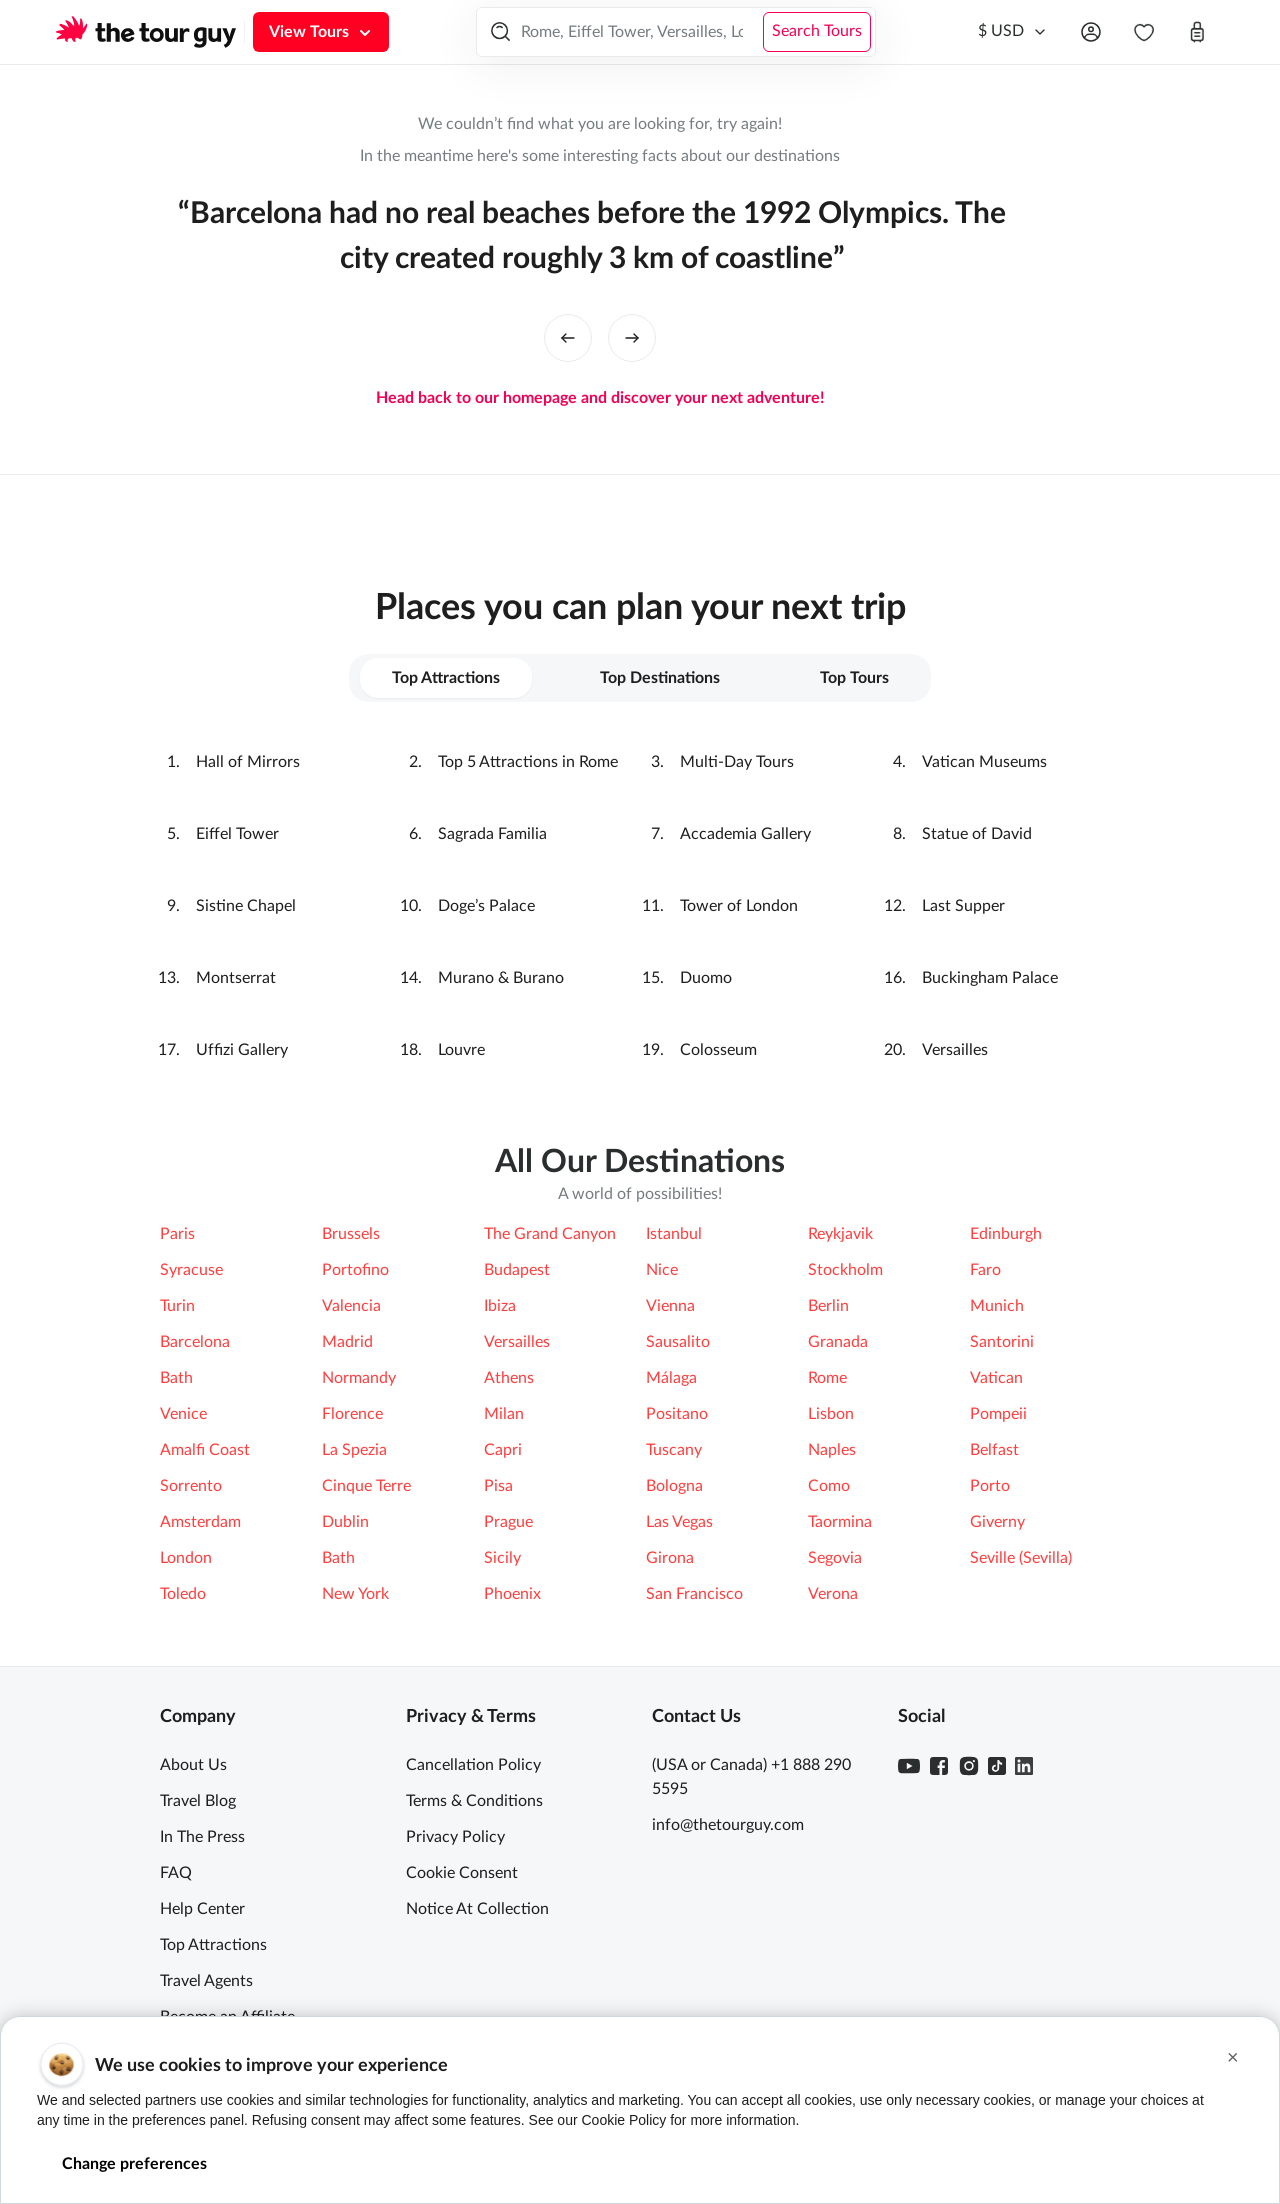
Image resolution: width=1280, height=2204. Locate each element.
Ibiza (500, 1306)
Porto (990, 1486)
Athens (509, 1378)
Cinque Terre (366, 1486)
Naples (832, 1450)
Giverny (997, 1522)
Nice (662, 1270)
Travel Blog (198, 1801)
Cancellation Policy (473, 1765)
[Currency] (1013, 32)
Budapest (517, 1270)
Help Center (202, 1909)
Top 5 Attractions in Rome (528, 762)
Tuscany (674, 1450)
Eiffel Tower (237, 834)
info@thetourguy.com (728, 1825)
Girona (670, 1558)
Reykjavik (840, 1234)
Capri (503, 1450)
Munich (997, 1306)
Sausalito (678, 1342)
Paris (177, 1234)
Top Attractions (213, 1945)
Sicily (502, 1558)
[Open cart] (1197, 32)
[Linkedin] (1024, 1766)
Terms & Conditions (474, 1801)
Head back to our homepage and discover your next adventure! (600, 398)
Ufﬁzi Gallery (242, 1050)
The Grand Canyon (550, 1234)
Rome (827, 1378)
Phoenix (512, 1594)
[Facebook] (939, 1766)
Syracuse (191, 1270)
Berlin (828, 1306)
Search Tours (817, 31)
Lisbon (831, 1414)
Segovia (835, 1558)
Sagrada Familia (492, 834)
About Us (193, 1765)
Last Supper (963, 906)
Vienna (670, 1306)
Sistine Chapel (246, 906)
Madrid (347, 1342)
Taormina (840, 1522)
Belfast (994, 1450)
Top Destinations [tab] (660, 678)
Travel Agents (206, 1981)
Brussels (351, 1234)
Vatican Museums (984, 762)
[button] (1233, 2057)
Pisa (498, 1486)
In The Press (202, 1837)
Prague (508, 1522)
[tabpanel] (640, 906)
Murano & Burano (501, 978)
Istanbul (674, 1234)
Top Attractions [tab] (446, 678)
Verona (833, 1594)
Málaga (671, 1378)
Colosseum (718, 1050)
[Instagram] (969, 1766)
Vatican (996, 1378)
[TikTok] (997, 1766)
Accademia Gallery (745, 834)
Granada (838, 1342)
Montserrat (236, 978)
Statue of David (977, 834)
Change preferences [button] (134, 2164)
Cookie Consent (462, 1873)
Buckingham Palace (990, 978)
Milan (504, 1414)
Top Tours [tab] (854, 678)
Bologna (674, 1486)
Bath (176, 1378)
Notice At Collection (477, 1909)
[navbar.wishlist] (1144, 32)
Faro (985, 1270)
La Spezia (354, 1450)
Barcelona (195, 1342)
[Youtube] (909, 1766)
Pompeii (998, 1414)
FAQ (176, 1873)
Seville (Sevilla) (1021, 1558)
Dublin (345, 1522)
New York (355, 1594)
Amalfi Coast (205, 1450)
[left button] (568, 338)
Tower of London (739, 906)
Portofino (355, 1270)
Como (829, 1486)
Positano (677, 1414)
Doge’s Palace (486, 906)
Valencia (351, 1306)
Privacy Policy (455, 1837)
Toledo (183, 1594)
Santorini (1002, 1342)
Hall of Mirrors (248, 762)
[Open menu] (1091, 32)
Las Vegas (679, 1522)
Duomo (706, 978)
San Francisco (694, 1594)
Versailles (955, 1050)
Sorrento (191, 1486)
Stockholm (845, 1270)
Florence (352, 1414)
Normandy (359, 1378)
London (186, 1558)
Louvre (461, 1050)
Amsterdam (200, 1522)
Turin (177, 1306)
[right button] (632, 338)
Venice (183, 1414)
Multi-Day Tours (737, 762)
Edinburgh (1006, 1234)
